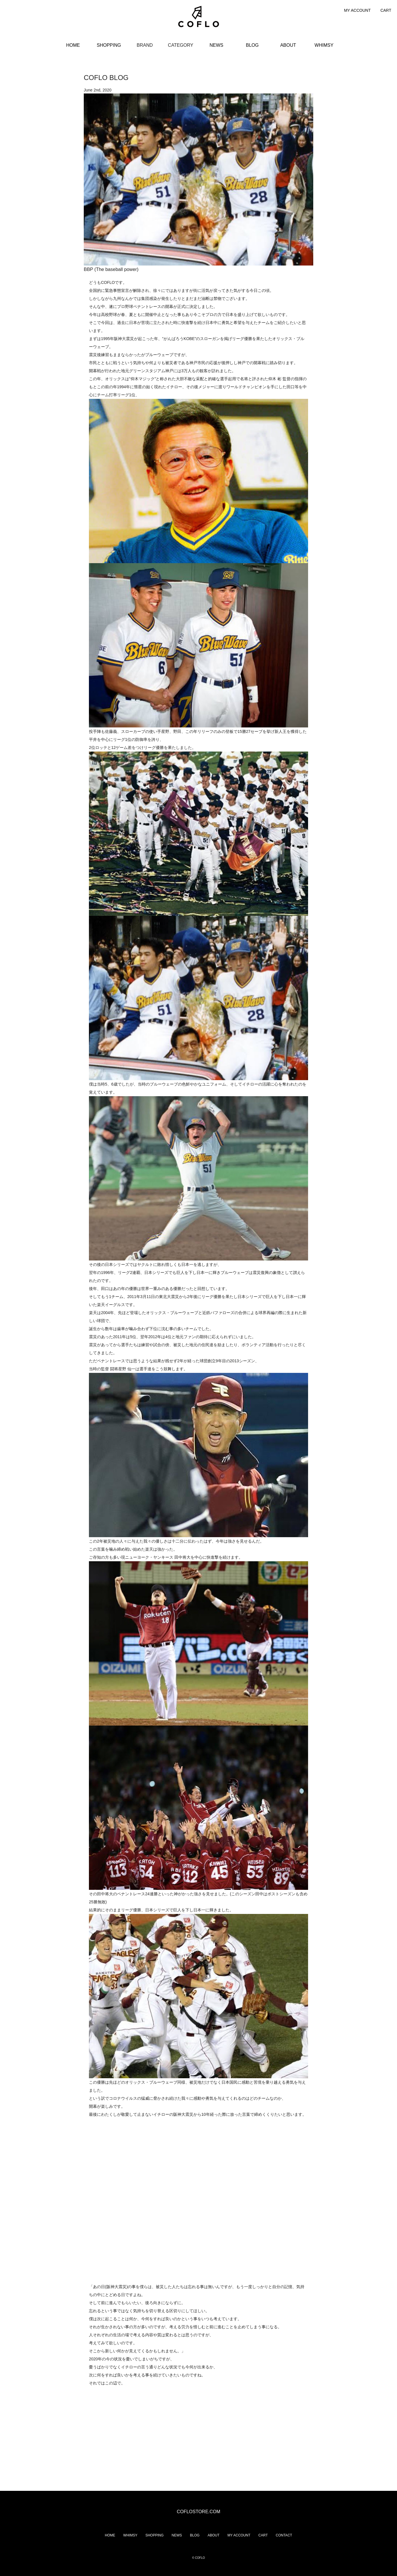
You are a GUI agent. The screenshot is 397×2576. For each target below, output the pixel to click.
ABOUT (288, 45)
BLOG (252, 45)
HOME (73, 45)
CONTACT (284, 2535)
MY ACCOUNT (357, 10)
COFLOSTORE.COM (198, 2511)
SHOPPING (109, 45)
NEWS (216, 45)
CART (385, 10)
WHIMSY (324, 45)
